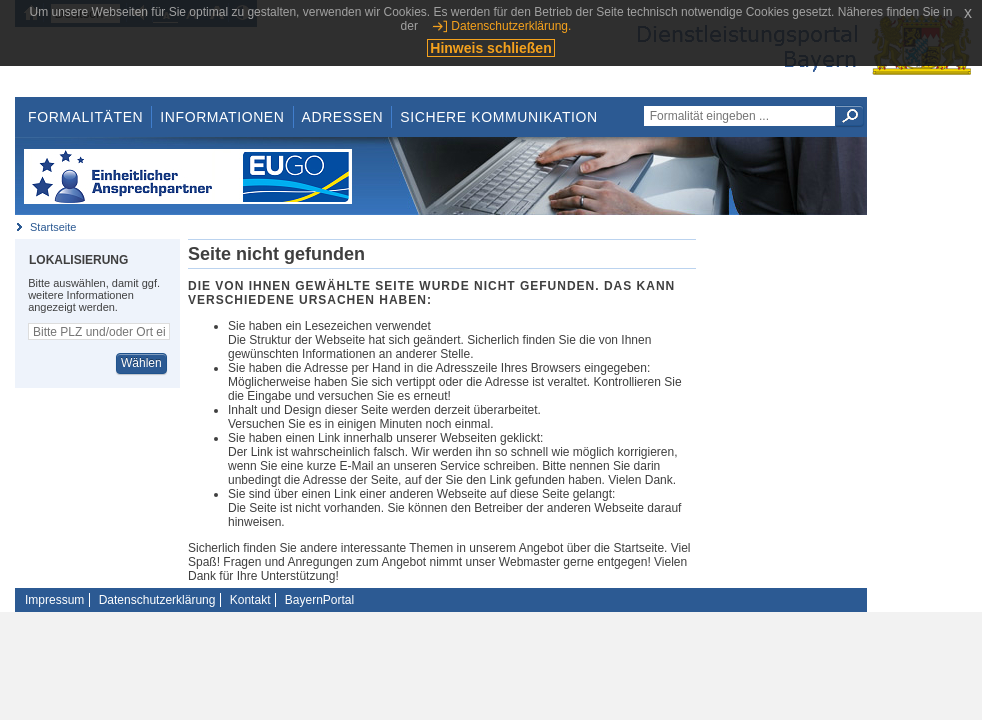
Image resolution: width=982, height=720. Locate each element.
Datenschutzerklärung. (511, 26)
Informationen (222, 117)
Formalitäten (85, 117)
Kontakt (250, 600)
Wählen (141, 363)
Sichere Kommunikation (499, 117)
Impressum (54, 600)
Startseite (53, 227)
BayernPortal (319, 600)
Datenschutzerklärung (157, 600)
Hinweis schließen (490, 48)
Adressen (343, 117)
